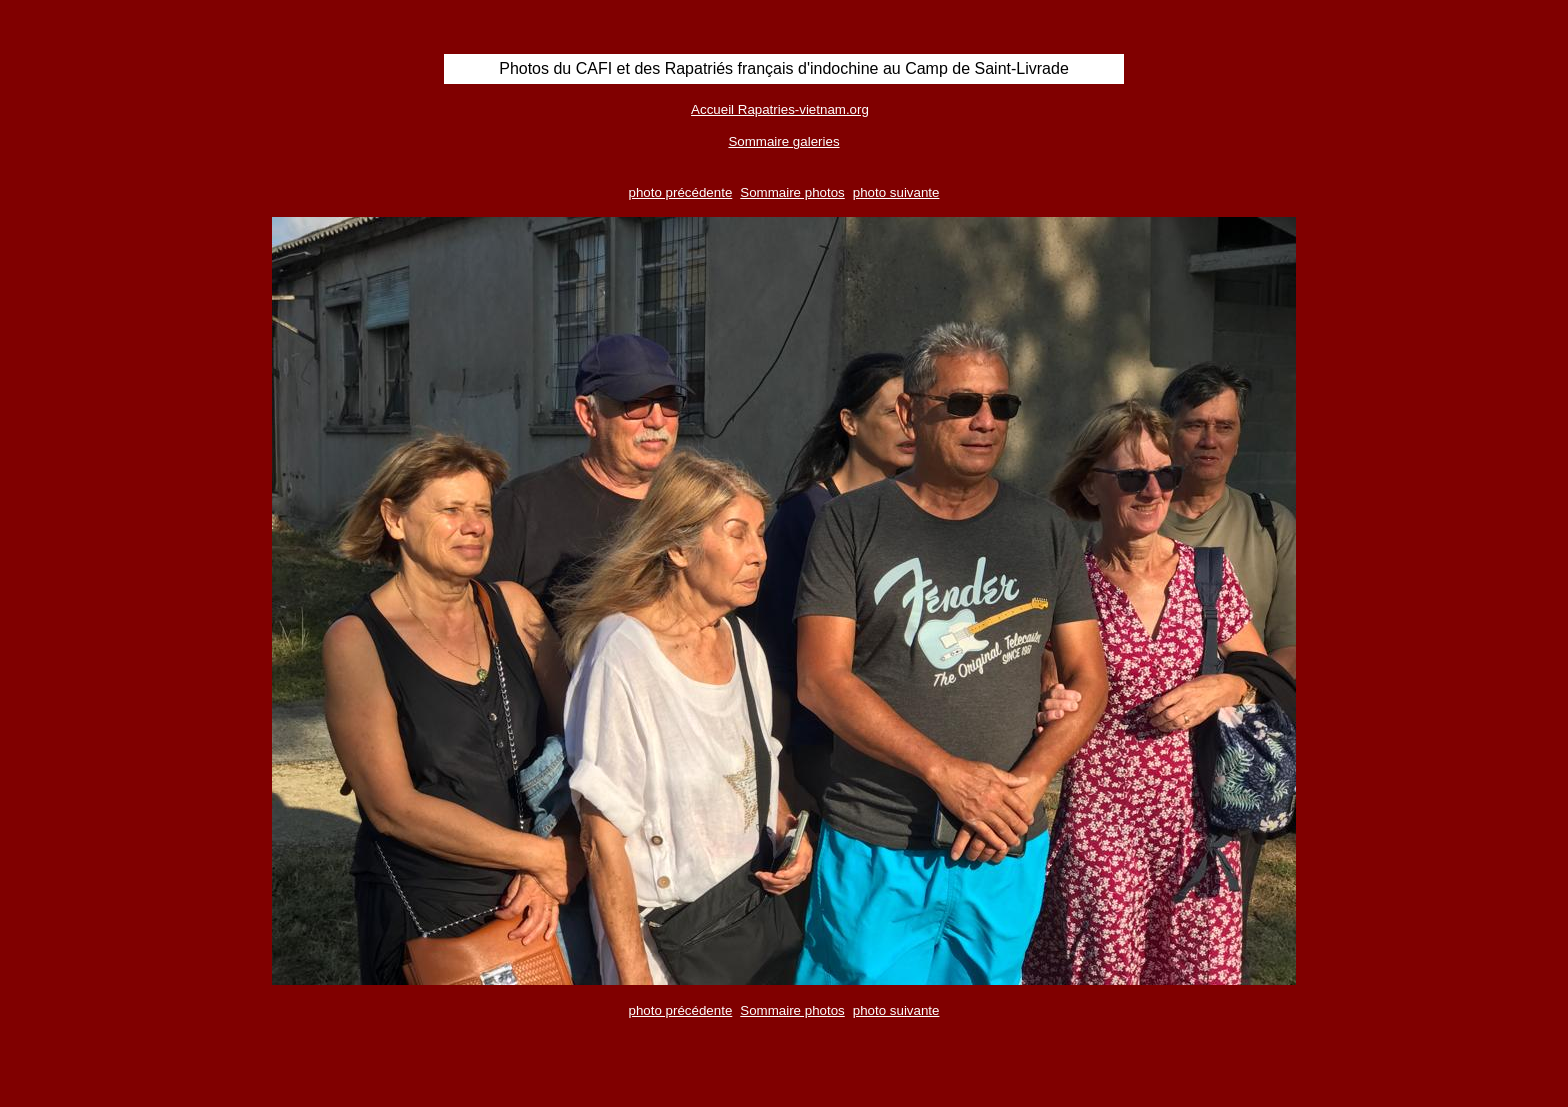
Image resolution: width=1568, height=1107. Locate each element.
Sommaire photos (792, 192)
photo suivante (896, 192)
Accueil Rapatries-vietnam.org (780, 109)
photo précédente (681, 192)
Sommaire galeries (783, 141)
